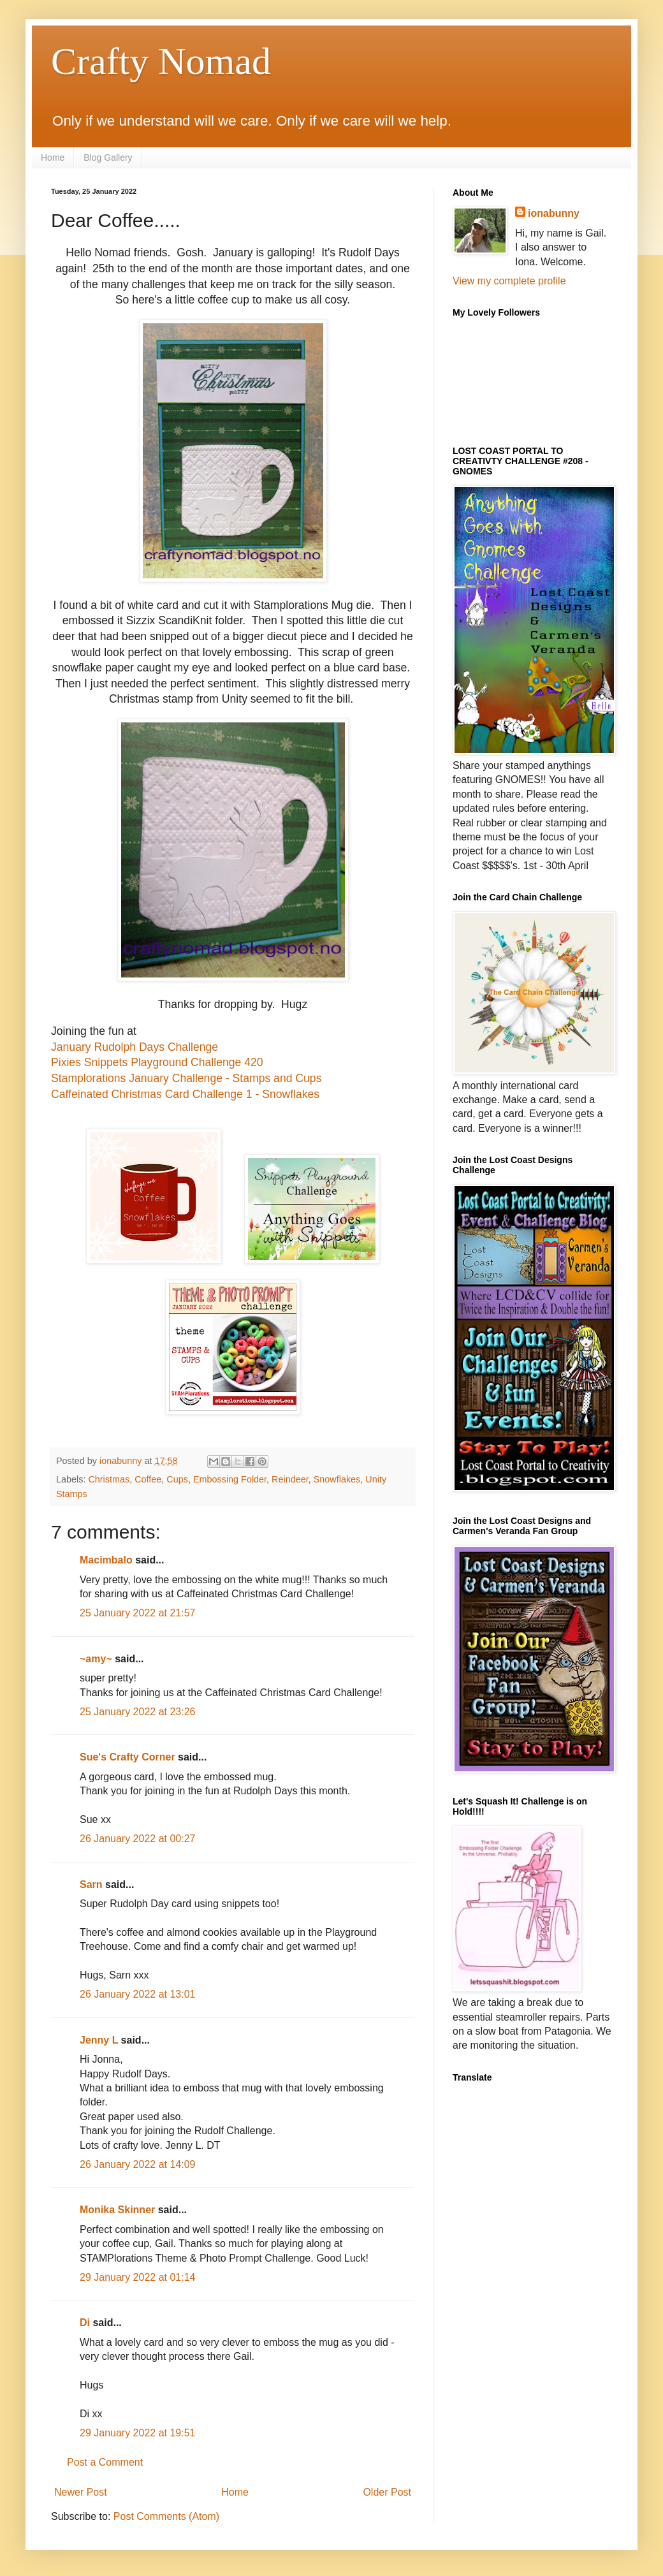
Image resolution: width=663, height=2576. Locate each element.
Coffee (148, 1479)
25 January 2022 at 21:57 (137, 1612)
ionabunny (553, 213)
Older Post (387, 2492)
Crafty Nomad (161, 61)
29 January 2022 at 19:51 (137, 2432)
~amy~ (96, 1658)
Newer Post (80, 2492)
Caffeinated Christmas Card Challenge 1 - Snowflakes (185, 1094)
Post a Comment (105, 2462)
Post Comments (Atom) (166, 2516)
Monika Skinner (117, 2209)
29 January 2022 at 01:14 (137, 2277)
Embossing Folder (229, 1479)
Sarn (91, 1884)
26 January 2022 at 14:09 (137, 2164)
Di (85, 2322)
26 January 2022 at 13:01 (137, 1994)
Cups (177, 1479)
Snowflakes (337, 1479)
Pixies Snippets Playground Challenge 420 (157, 1062)
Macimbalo (106, 1560)
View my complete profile (509, 280)
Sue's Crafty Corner (127, 1757)
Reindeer (290, 1479)
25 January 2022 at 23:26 (137, 1711)
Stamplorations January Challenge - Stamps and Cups (186, 1078)
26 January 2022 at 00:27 (137, 1838)
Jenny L (99, 2040)
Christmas (108, 1479)
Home (52, 157)
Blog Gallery (108, 157)
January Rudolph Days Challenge (134, 1047)
